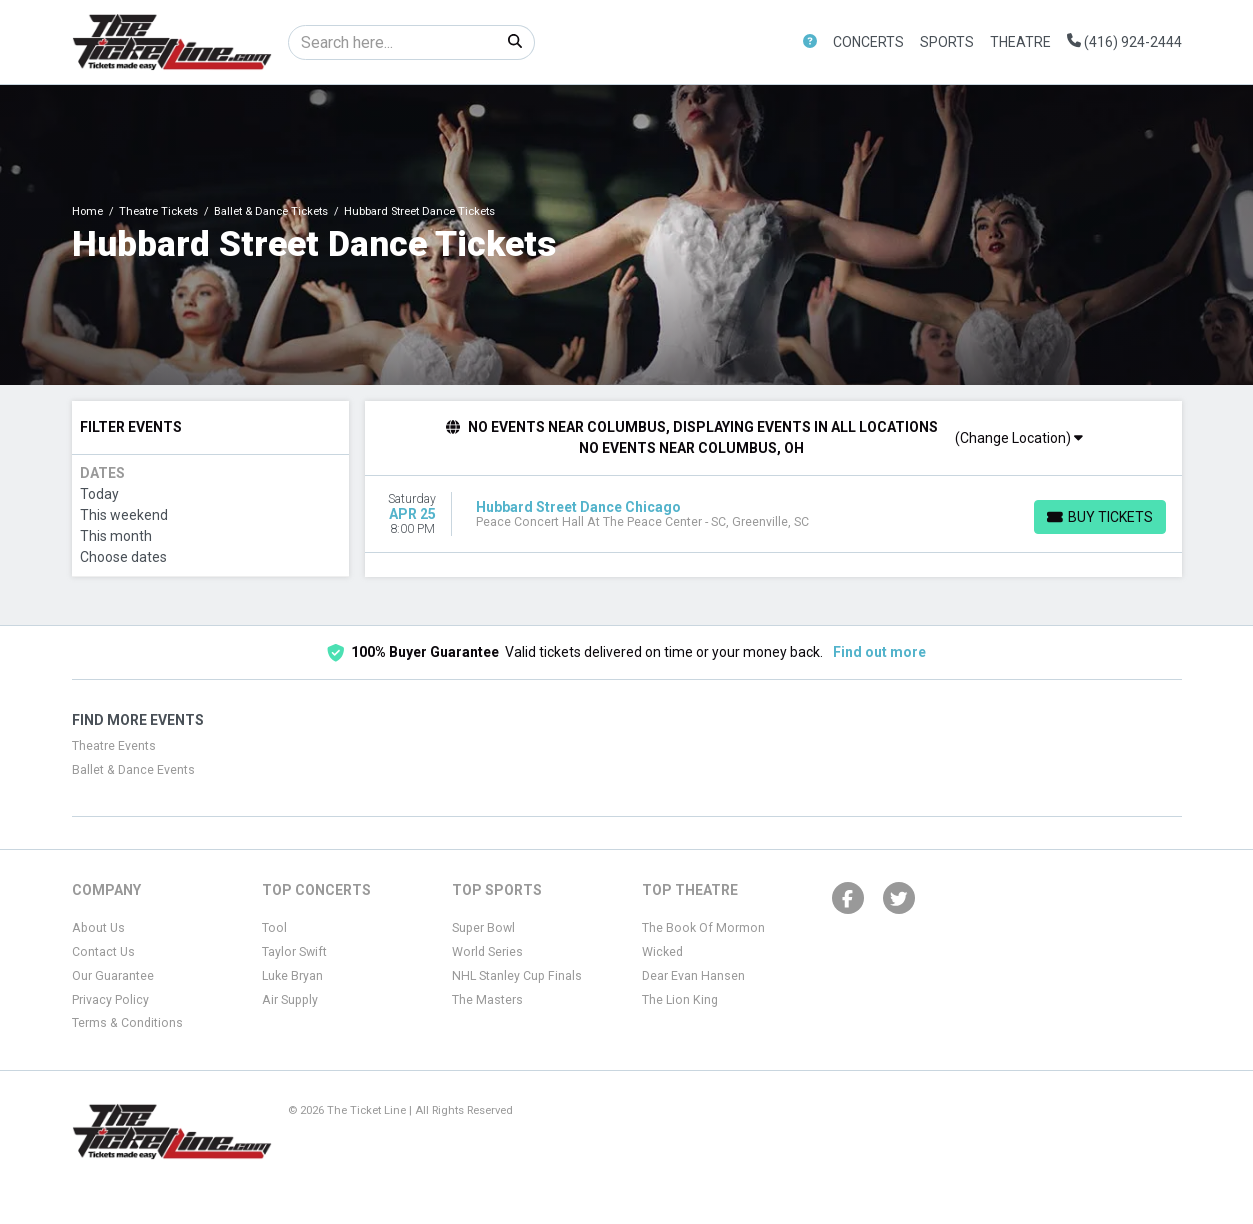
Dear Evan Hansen (693, 976)
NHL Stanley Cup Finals (517, 976)
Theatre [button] (1020, 42)
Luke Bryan (292, 976)
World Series (487, 952)
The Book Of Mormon (703, 928)
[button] (810, 42)
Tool (274, 928)
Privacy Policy (110, 1000)
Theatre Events (114, 746)
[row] (773, 514)
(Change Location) (1019, 438)
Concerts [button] (868, 42)
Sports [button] (947, 42)
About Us (98, 928)
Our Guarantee (113, 976)
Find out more (879, 652)
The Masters (487, 1000)
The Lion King (680, 1000)
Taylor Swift (294, 952)
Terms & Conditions (127, 1023)
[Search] (392, 42)
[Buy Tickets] (1100, 517)
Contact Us (103, 952)
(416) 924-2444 (1124, 42)
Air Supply (290, 1000)
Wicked (662, 952)
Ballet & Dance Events (133, 770)
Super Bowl (483, 928)
